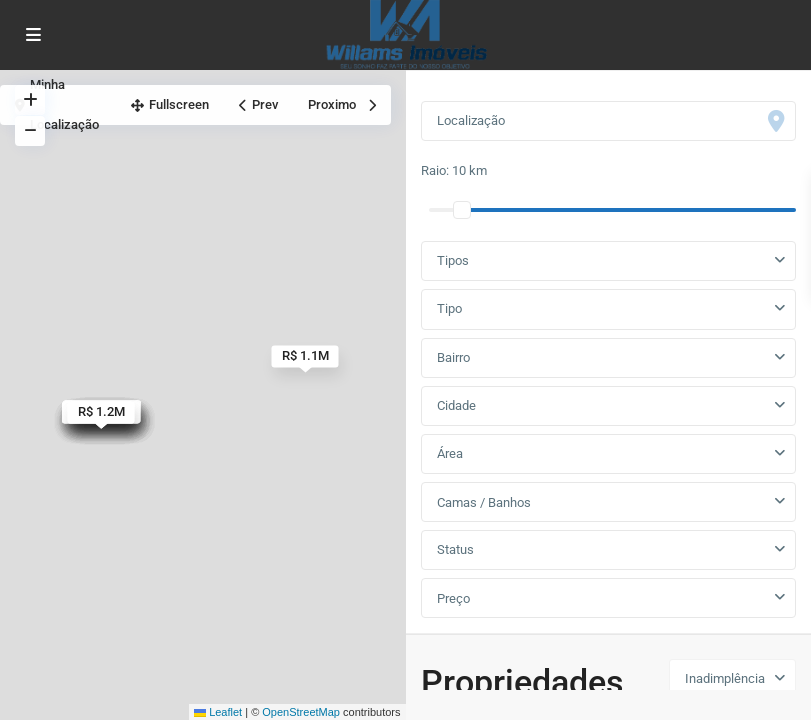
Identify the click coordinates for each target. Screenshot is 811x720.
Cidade (456, 405)
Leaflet (218, 712)
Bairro (453, 357)
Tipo (449, 308)
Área (450, 453)
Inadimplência (725, 678)
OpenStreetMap (301, 712)
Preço (453, 598)
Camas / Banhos (484, 502)
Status (455, 549)
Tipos (453, 260)
